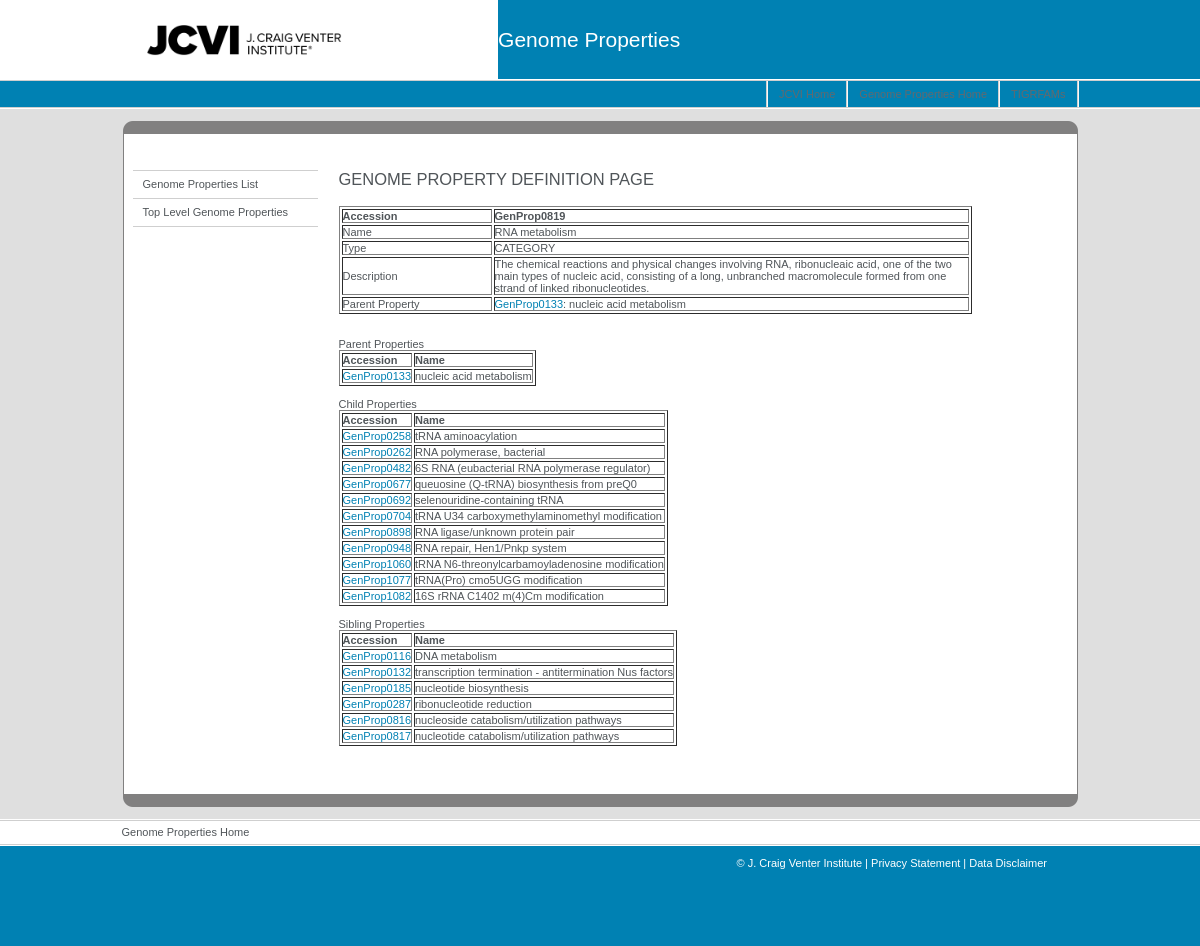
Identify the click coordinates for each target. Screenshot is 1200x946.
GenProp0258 (377, 436)
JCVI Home (807, 94)
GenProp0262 (377, 452)
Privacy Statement (915, 863)
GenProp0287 (377, 704)
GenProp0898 (377, 532)
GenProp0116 (377, 656)
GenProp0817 (377, 736)
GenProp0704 (377, 516)
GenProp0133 (529, 304)
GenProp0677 (377, 484)
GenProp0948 (377, 548)
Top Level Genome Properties (216, 212)
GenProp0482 (377, 468)
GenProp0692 (377, 500)
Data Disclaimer (1008, 863)
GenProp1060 (377, 564)
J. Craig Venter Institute (805, 863)
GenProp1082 (377, 596)
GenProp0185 (377, 688)
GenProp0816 (377, 720)
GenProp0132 (377, 672)
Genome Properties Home (923, 94)
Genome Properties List (201, 184)
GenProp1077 (377, 580)
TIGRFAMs (1038, 94)
